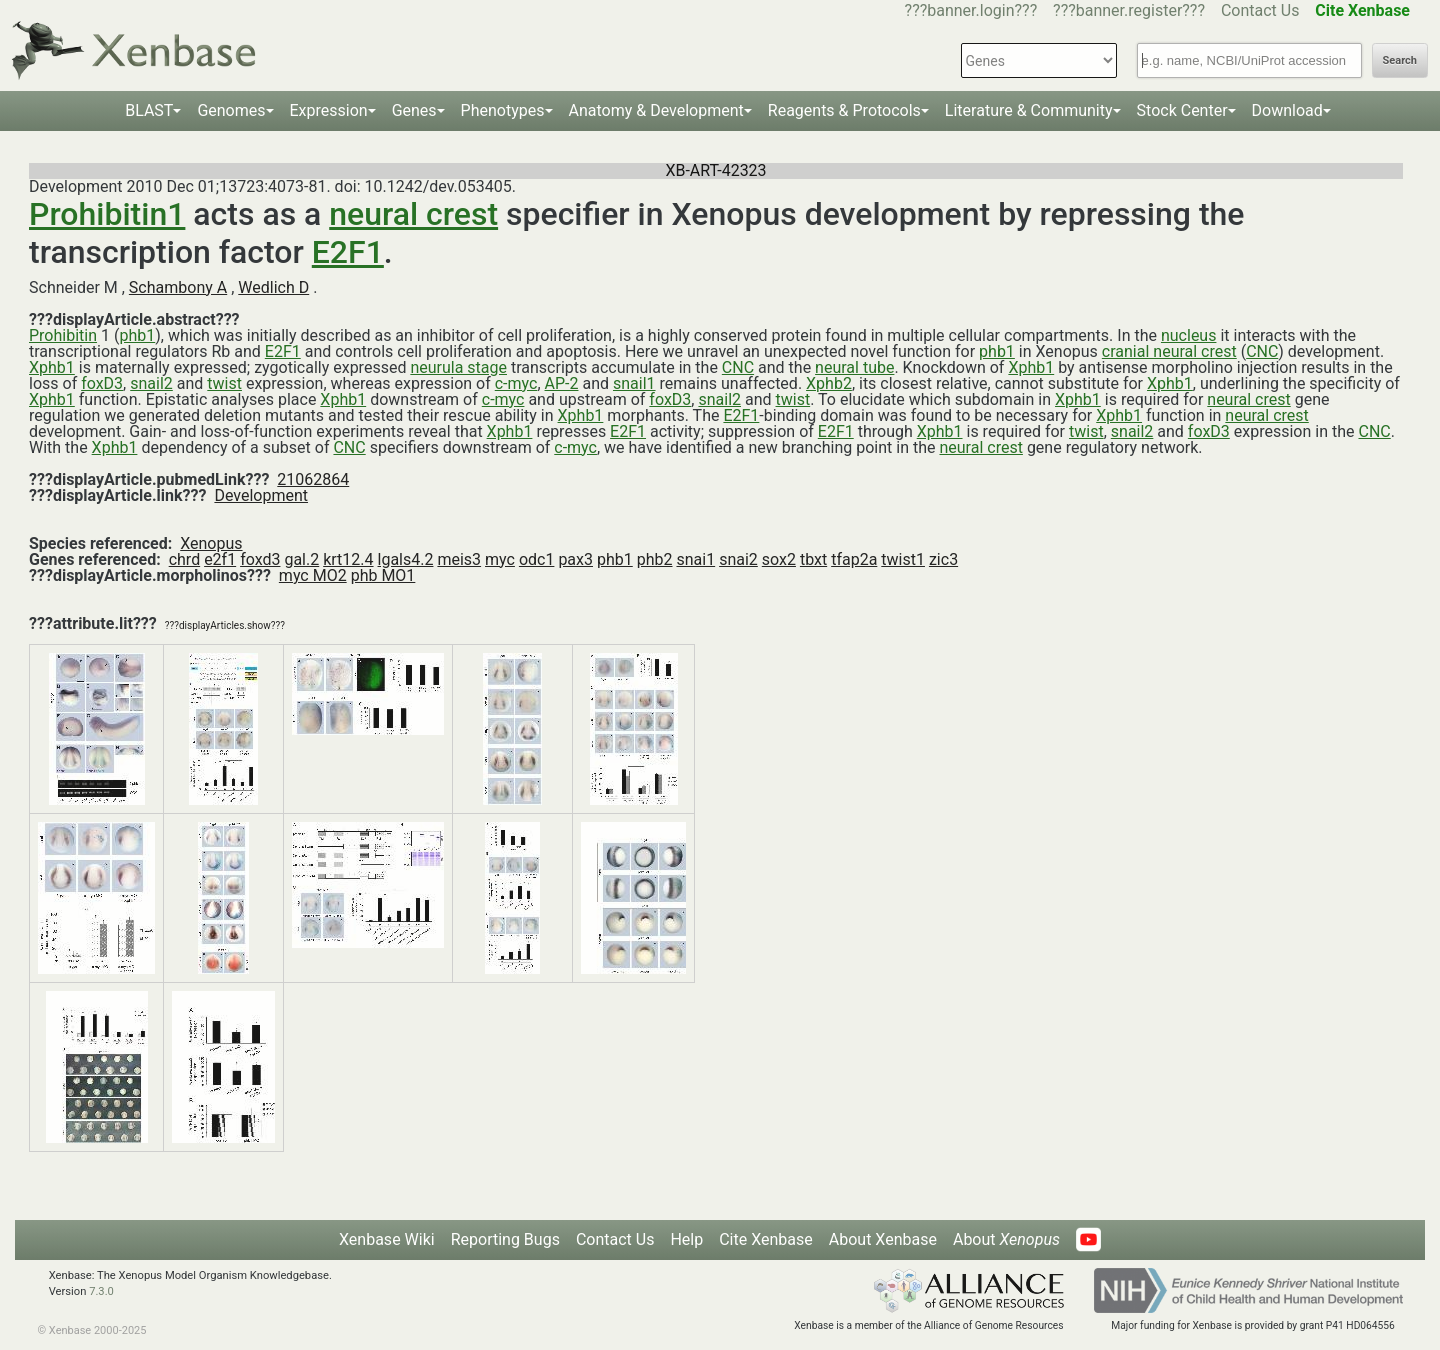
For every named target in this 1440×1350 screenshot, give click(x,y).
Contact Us (1260, 10)
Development (261, 495)
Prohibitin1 (107, 214)
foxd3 (260, 559)
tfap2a (854, 559)
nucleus (1188, 335)
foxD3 (102, 383)
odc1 (537, 559)
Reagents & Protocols (844, 110)
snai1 (695, 559)
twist (224, 383)
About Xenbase (883, 1239)
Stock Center (1182, 110)
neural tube (854, 367)
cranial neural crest (1169, 351)
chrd (184, 559)
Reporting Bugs (505, 1239)
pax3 (575, 559)
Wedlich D (273, 287)
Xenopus (211, 543)
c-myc (516, 383)
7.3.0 (101, 1291)
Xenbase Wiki (387, 1239)
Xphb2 (829, 383)
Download (1287, 110)
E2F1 (348, 252)
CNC (1262, 351)
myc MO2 (313, 575)
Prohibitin (63, 335)
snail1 (634, 383)
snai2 (738, 559)
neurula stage (458, 367)
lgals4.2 (406, 559)
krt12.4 (348, 559)
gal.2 (301, 559)
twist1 (903, 559)
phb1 (137, 335)
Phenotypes (503, 110)
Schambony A (178, 287)
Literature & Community (1029, 110)
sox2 (779, 559)
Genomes (231, 110)
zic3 (943, 559)
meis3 (459, 559)
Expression (329, 110)
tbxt (813, 559)
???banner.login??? (971, 10)
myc (500, 559)
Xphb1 (52, 367)
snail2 (151, 383)
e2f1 (220, 559)
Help (686, 1239)
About (1006, 1239)
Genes (414, 110)
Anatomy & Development (656, 110)
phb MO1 (383, 575)
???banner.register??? (1129, 10)
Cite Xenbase (766, 1239)
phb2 (655, 559)
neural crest (413, 214)
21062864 (313, 479)
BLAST (149, 110)
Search (1400, 60)
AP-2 (562, 383)
